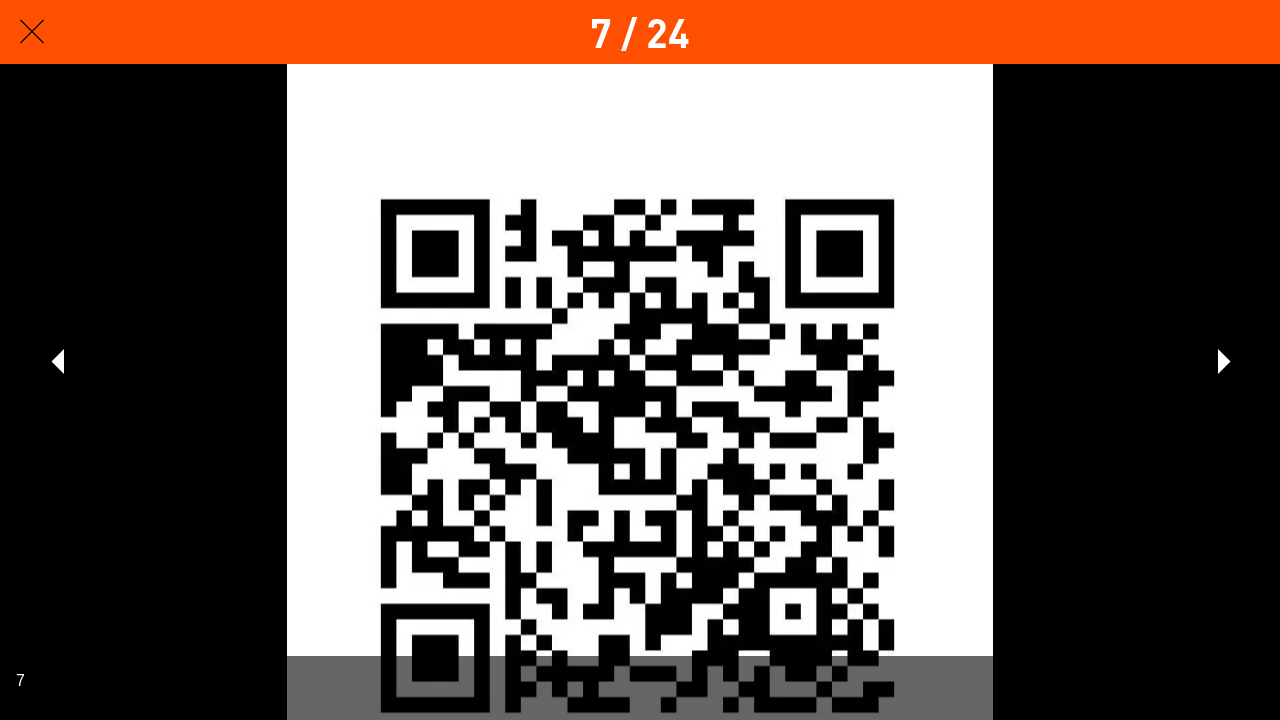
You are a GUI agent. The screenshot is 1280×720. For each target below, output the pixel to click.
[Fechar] (32, 32)
